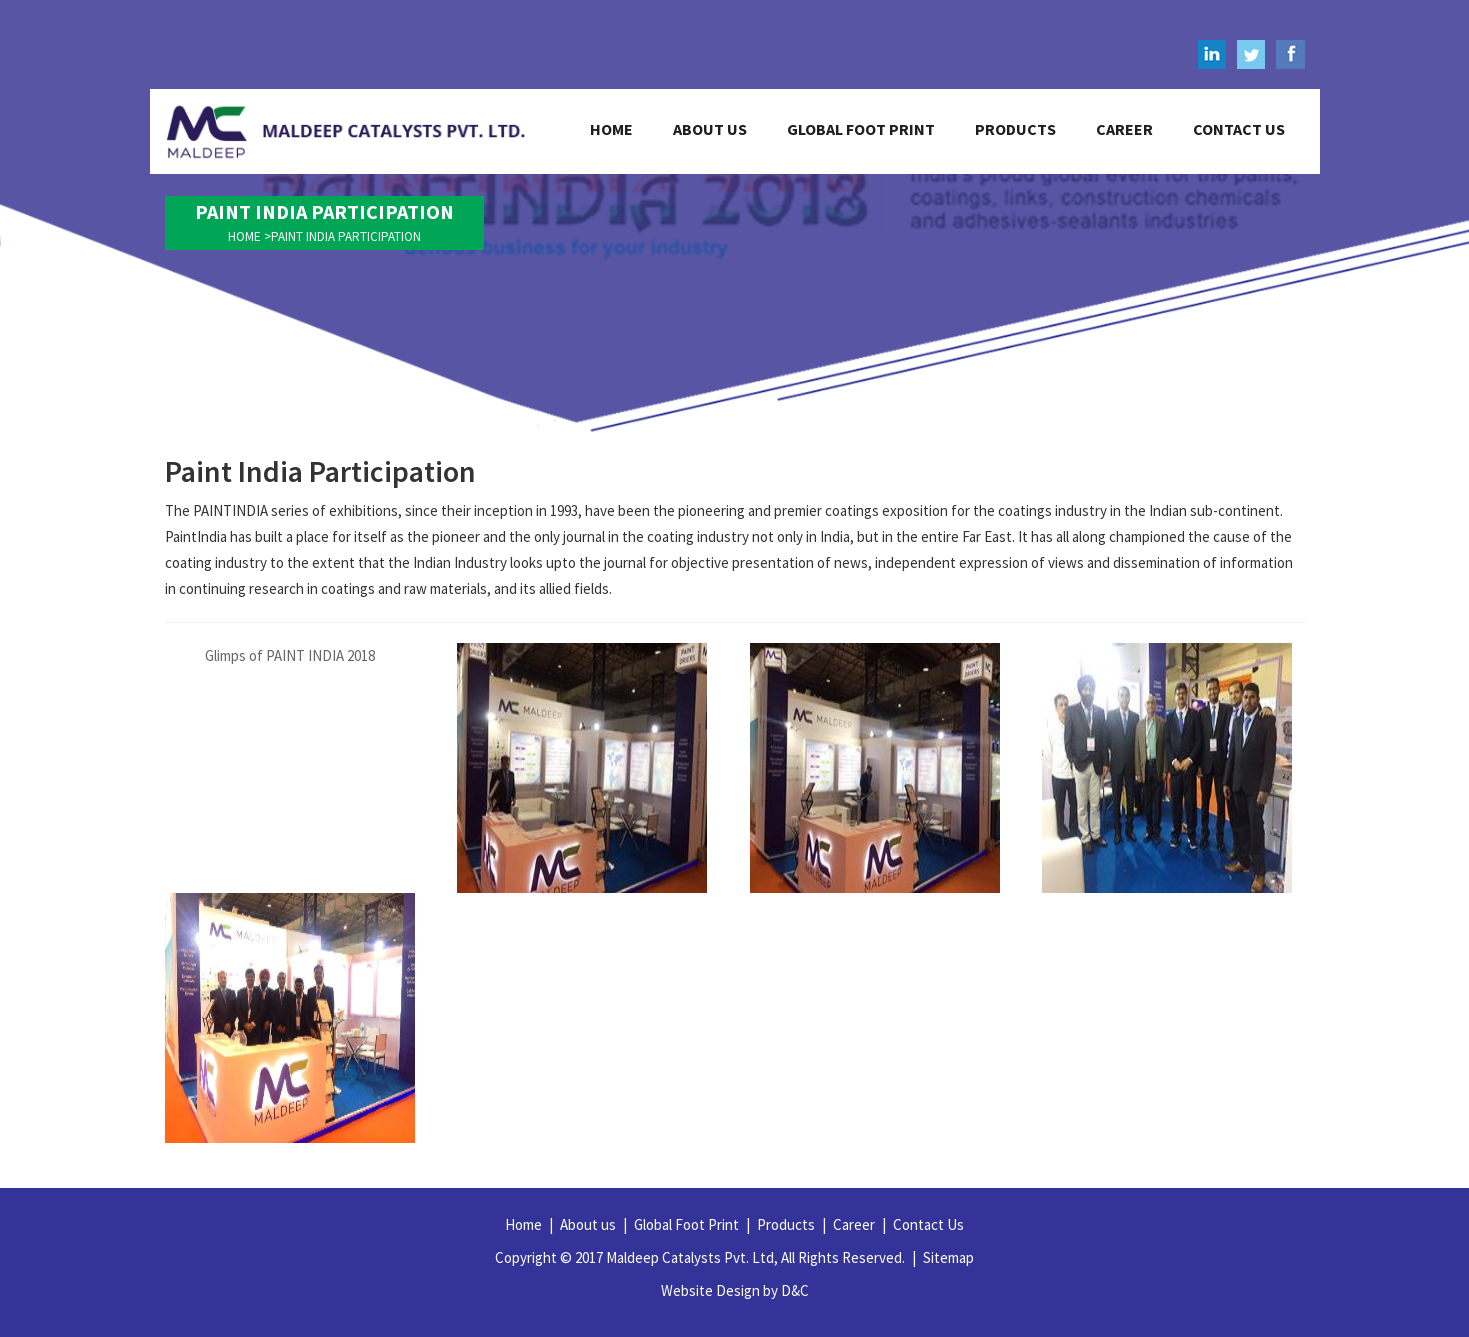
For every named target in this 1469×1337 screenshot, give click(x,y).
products (1015, 129)
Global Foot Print (692, 1224)
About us (593, 1224)
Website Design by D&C (735, 1290)
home (611, 129)
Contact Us (928, 1224)
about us (710, 129)
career (1124, 129)
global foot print (861, 129)
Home (529, 1224)
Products (791, 1224)
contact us (1239, 129)
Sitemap (948, 1257)
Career (859, 1224)
